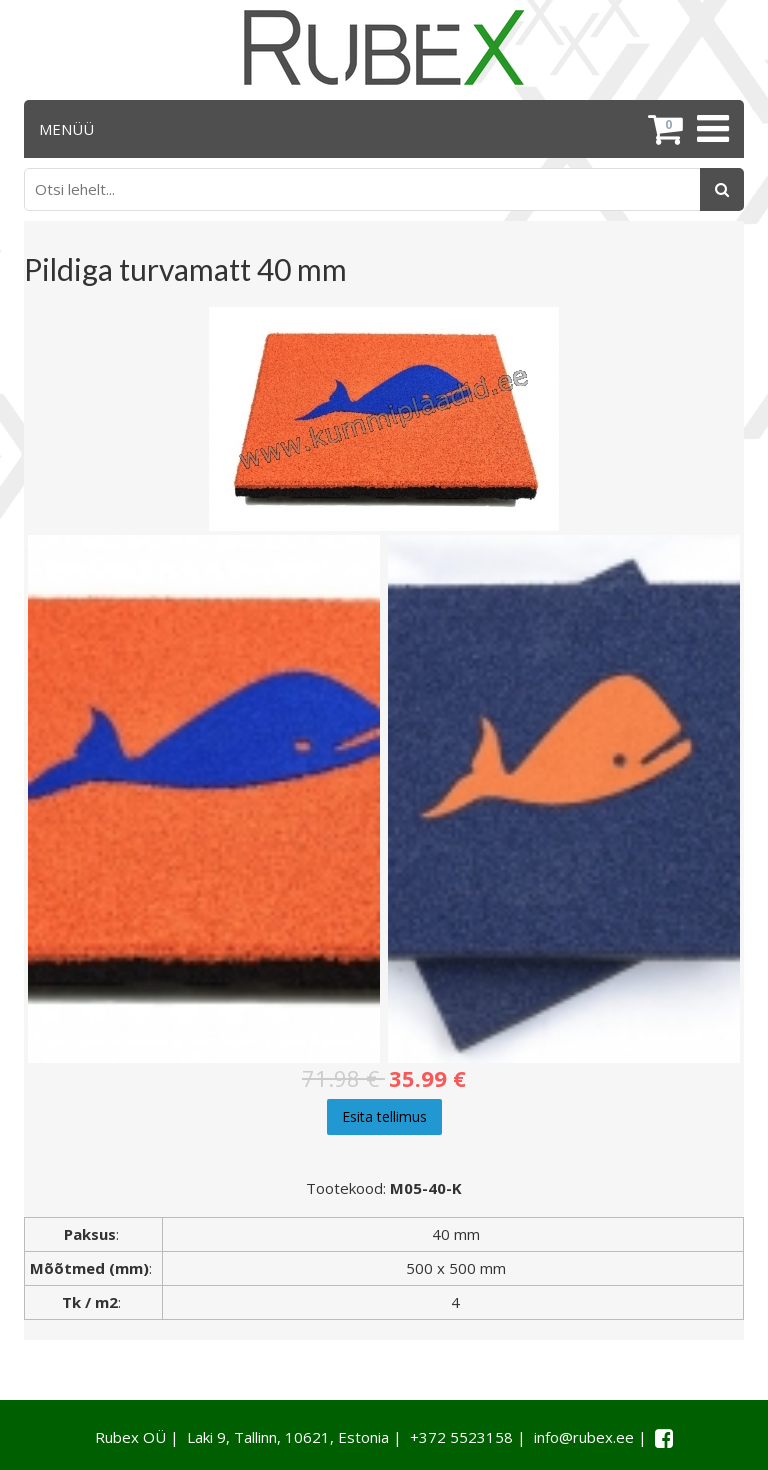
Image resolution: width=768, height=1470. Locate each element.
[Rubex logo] (384, 47)
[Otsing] (722, 189)
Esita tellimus (384, 1116)
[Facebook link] (664, 1438)
